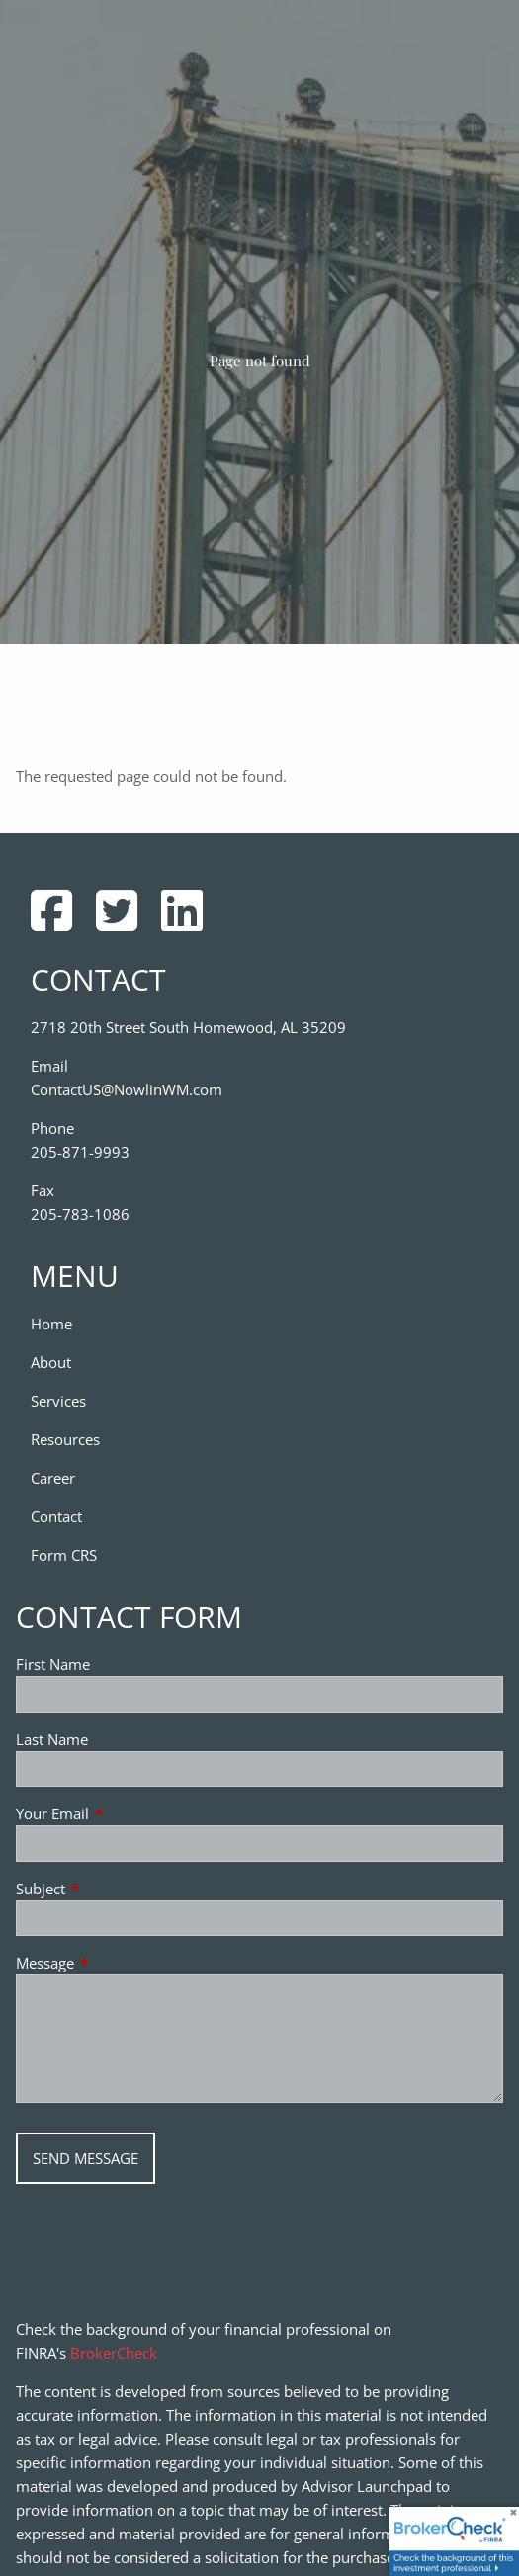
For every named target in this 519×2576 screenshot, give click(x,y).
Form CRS (64, 1555)
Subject (114, 1888)
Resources (65, 1439)
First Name (53, 1664)
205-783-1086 (80, 1214)
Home (51, 1323)
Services (58, 1400)
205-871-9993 (80, 1152)
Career (53, 1478)
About (51, 1362)
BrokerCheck (113, 2353)
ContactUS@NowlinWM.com (126, 1089)
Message (118, 1962)
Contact (56, 1516)
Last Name (52, 1739)
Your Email (125, 1813)
